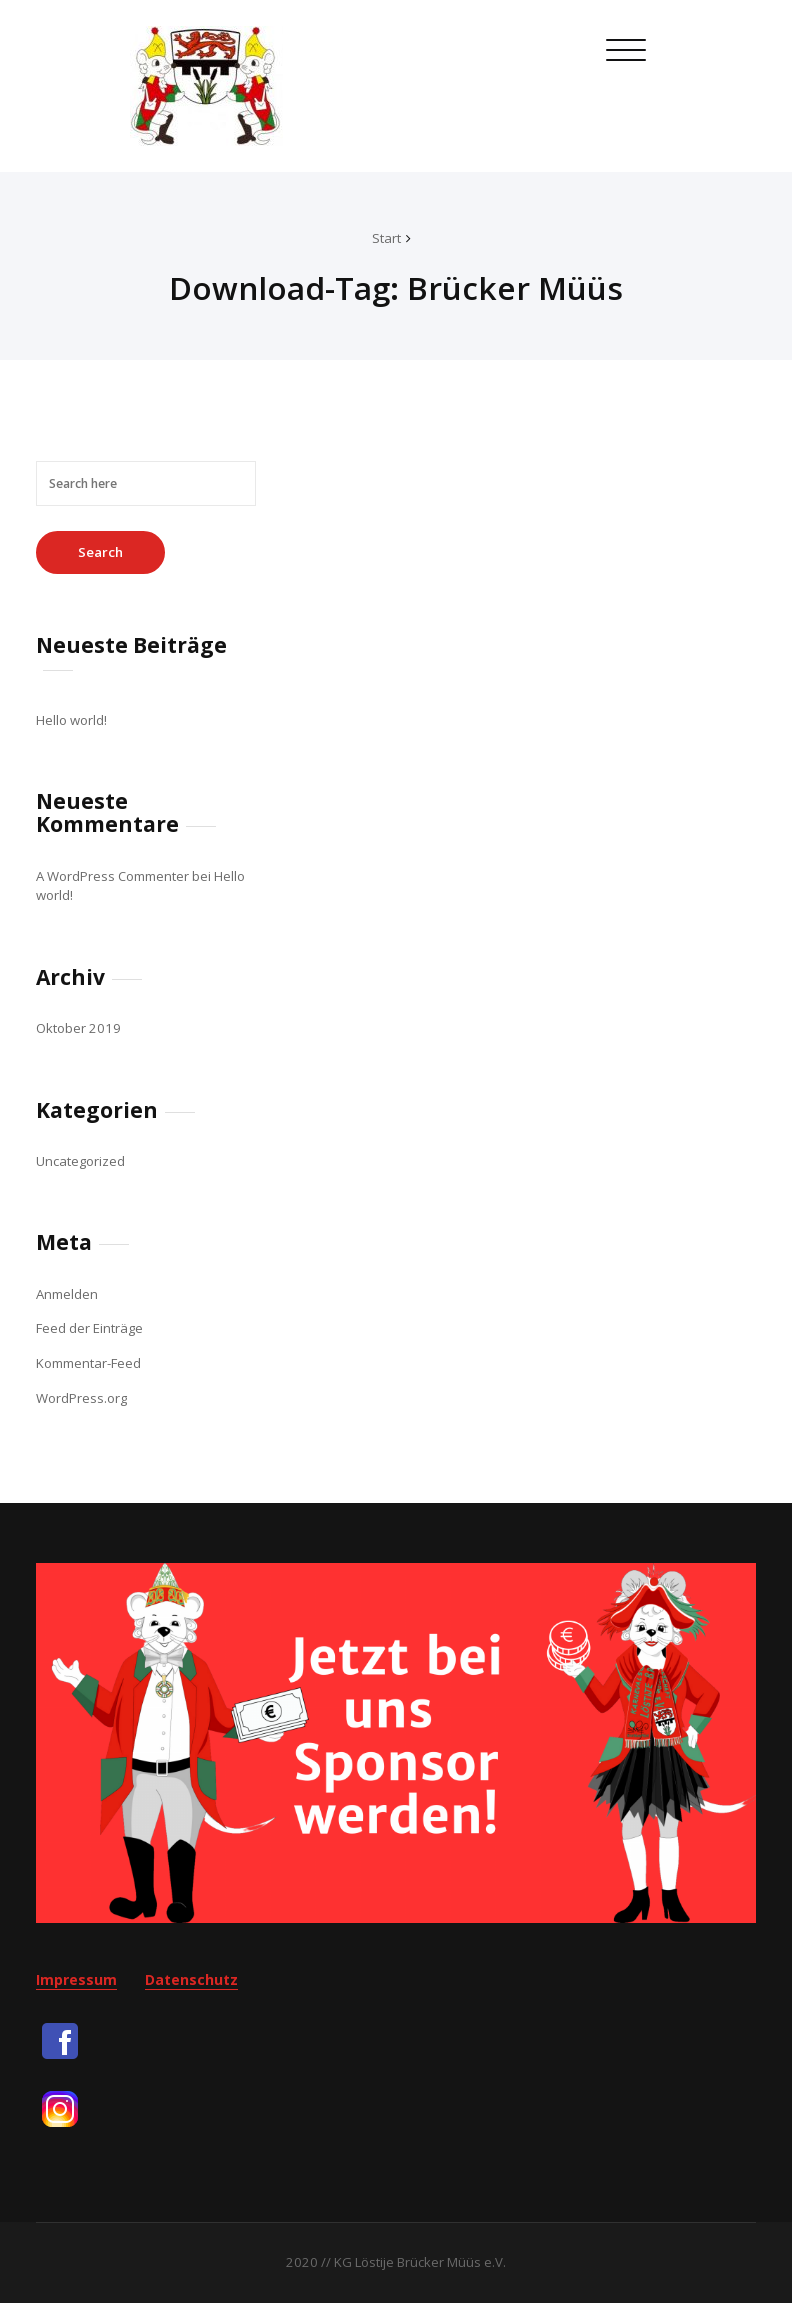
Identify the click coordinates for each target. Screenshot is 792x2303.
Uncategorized (80, 1161)
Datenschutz (191, 1979)
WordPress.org (81, 1398)
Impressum (76, 1979)
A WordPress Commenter (112, 876)
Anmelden (67, 1294)
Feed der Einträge (89, 1328)
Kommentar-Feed (88, 1363)
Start (386, 238)
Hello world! (71, 720)
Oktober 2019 (78, 1028)
